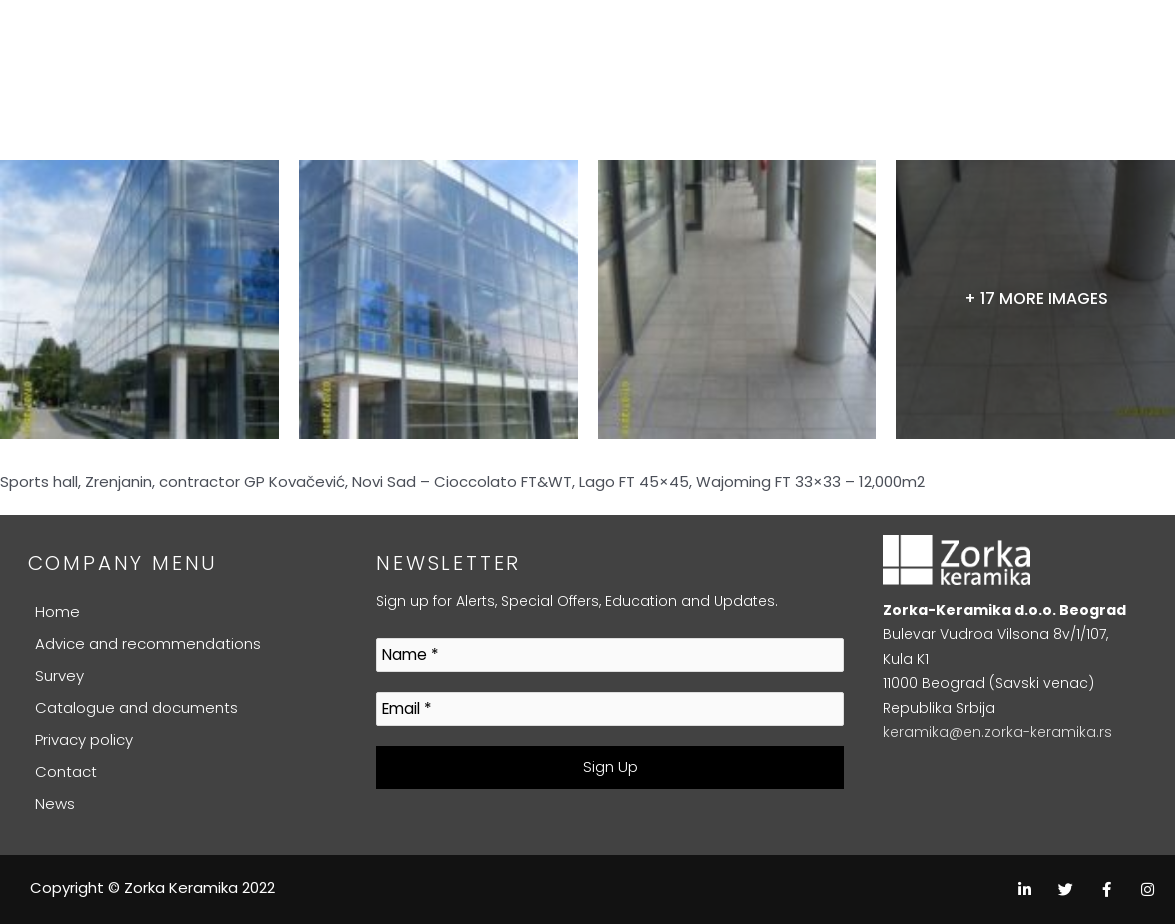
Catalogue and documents (136, 707)
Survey (59, 675)
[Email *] (610, 709)
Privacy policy (84, 739)
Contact (66, 771)
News (55, 803)
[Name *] (610, 655)
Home (57, 611)
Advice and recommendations (148, 643)
